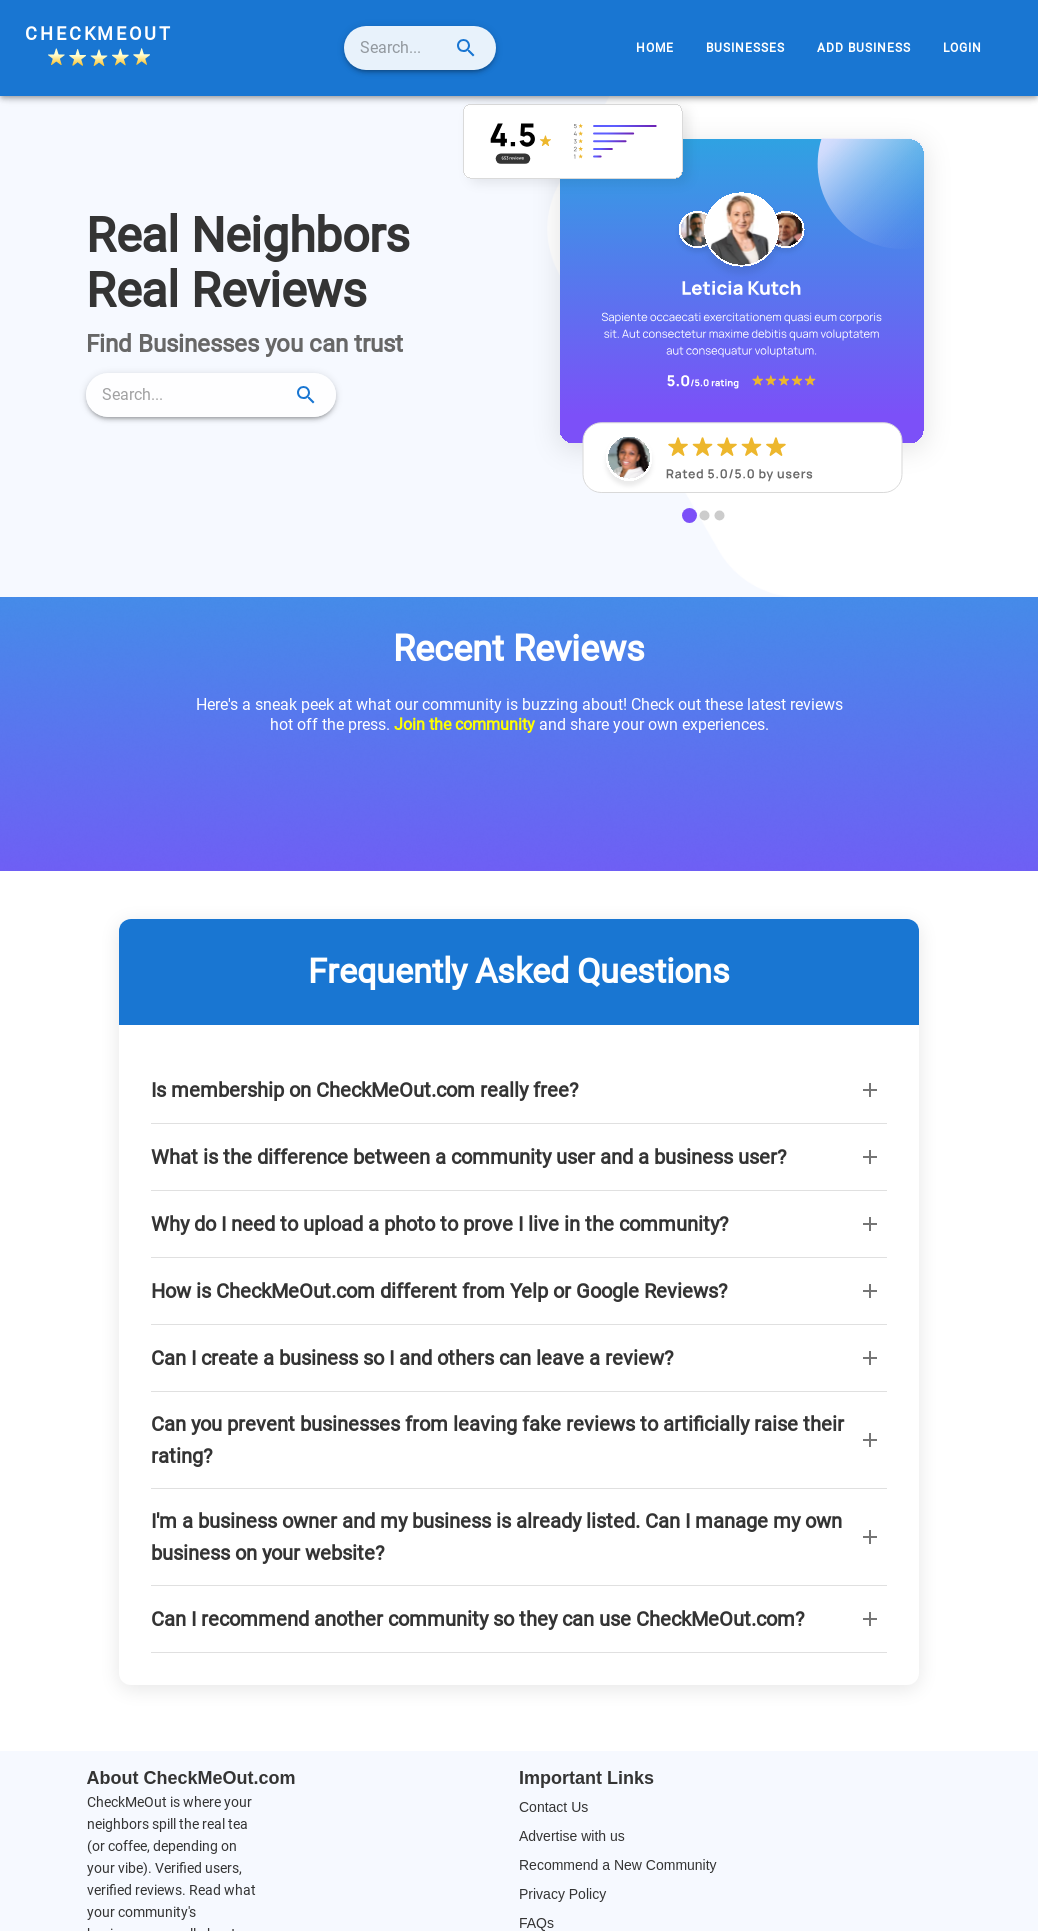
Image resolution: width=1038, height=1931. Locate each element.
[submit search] (515, 48)
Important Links (586, 1778)
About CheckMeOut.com (191, 1778)
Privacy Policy (562, 1894)
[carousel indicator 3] (719, 515)
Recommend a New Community (618, 1865)
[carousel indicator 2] (704, 515)
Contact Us (553, 1807)
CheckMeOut (99, 33)
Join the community (464, 724)
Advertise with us (572, 1836)
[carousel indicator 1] (689, 515)
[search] (402, 48)
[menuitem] (655, 48)
